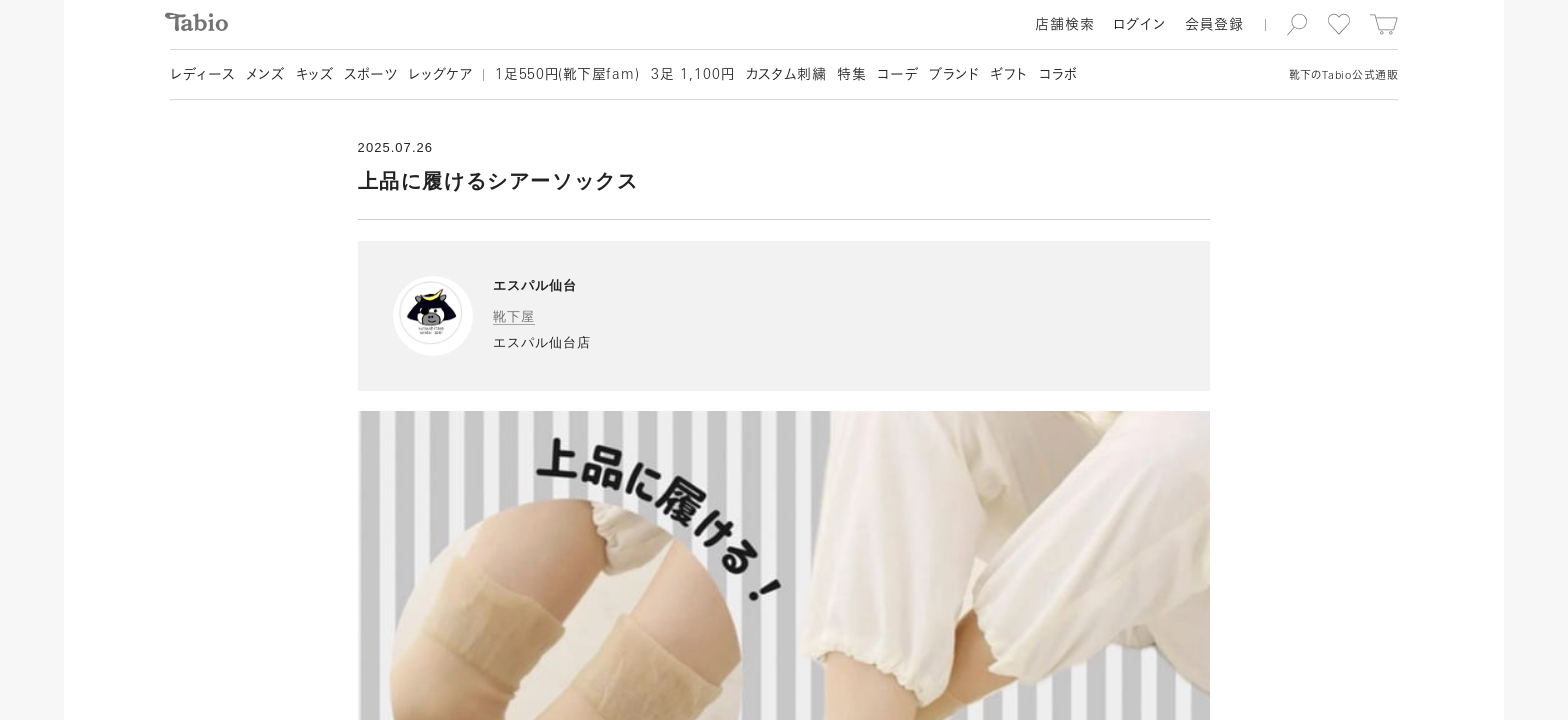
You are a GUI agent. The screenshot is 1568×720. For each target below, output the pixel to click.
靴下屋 (514, 316)
